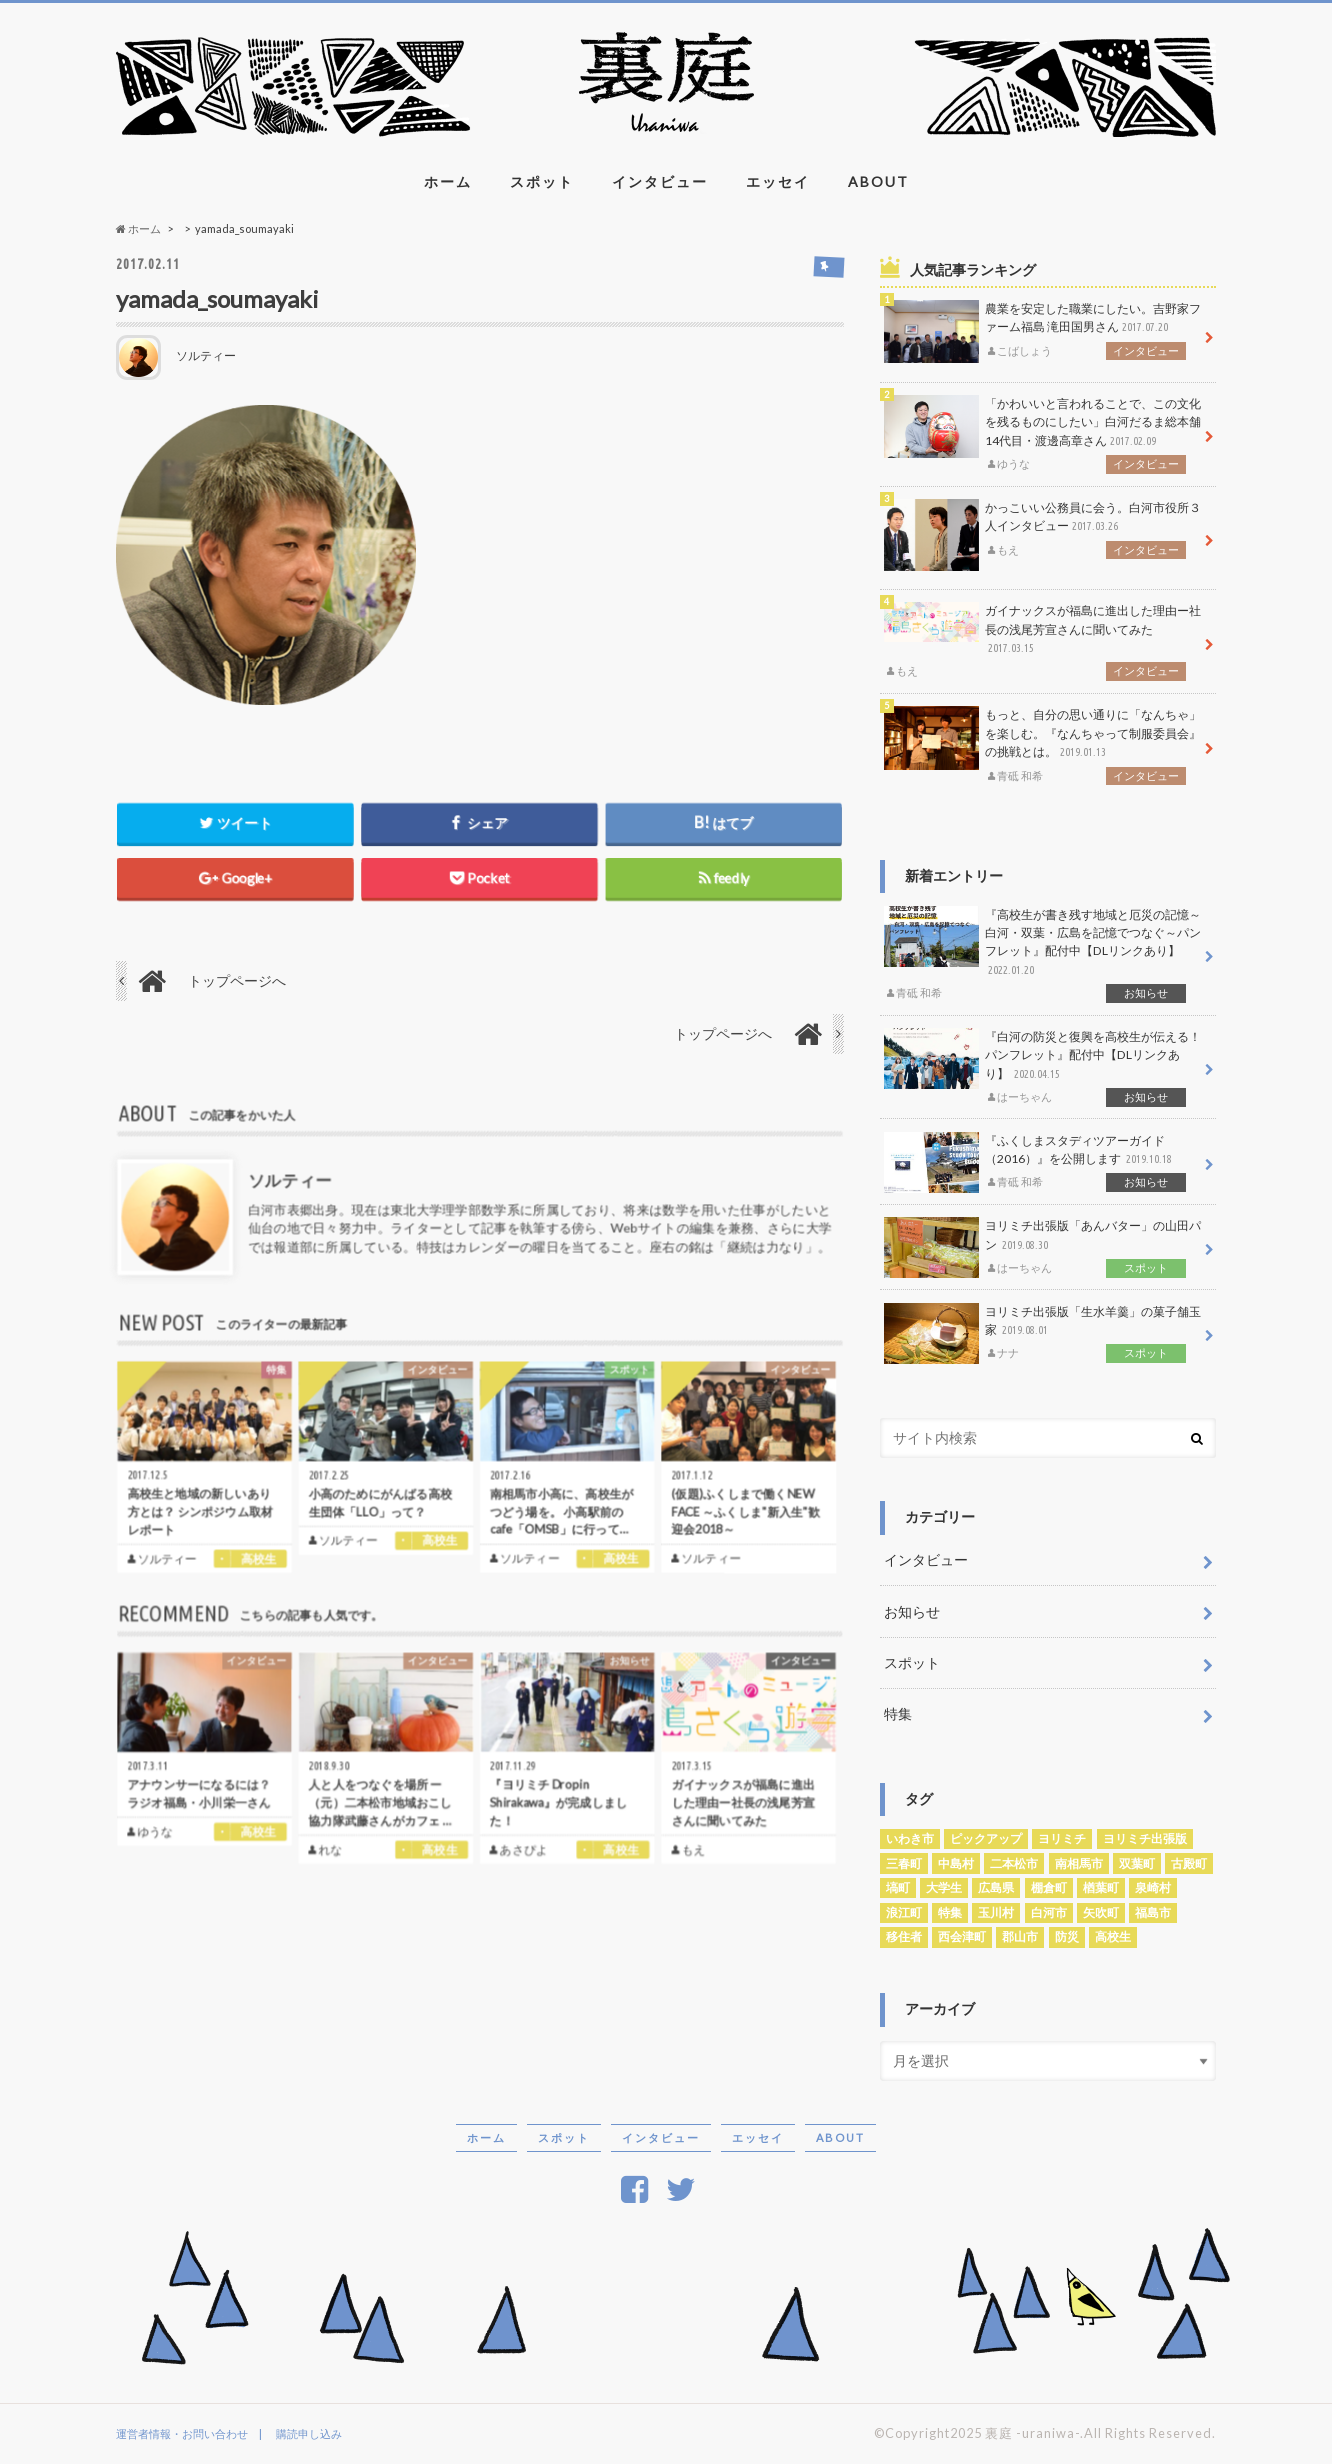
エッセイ (778, 181)
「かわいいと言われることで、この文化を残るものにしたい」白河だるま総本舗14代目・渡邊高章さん (1043, 434)
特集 (898, 1713)
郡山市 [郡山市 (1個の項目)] (1020, 1936)
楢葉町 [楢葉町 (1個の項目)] (1101, 1887)
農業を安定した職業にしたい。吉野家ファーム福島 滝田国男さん (1043, 331)
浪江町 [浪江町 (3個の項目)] (904, 1912)
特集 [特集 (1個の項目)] (950, 1912)
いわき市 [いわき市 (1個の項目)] (910, 1838)
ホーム (448, 181)
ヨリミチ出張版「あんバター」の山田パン (1043, 1247)
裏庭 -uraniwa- (1032, 2433)
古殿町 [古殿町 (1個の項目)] (1189, 1863)
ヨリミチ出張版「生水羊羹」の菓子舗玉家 (1043, 1333)
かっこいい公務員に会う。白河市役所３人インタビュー (1043, 535)
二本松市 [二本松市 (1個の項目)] (1014, 1863)
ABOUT (878, 181)
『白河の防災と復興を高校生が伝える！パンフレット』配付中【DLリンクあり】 (1043, 1067)
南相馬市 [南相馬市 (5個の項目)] (1079, 1863)
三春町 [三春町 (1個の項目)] (904, 1863)
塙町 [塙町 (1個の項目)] (898, 1887)
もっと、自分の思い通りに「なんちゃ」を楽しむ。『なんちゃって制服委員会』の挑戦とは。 (1043, 745)
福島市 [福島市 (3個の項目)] (1153, 1912)
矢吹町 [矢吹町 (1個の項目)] (1101, 1912)
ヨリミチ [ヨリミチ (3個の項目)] (1062, 1838)
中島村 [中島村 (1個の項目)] (956, 1863)
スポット (542, 181)
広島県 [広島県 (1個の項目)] (996, 1887)
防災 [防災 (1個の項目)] (1067, 1936)
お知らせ (912, 1611)
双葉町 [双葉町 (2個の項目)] (1137, 1863)
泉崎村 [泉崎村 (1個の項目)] (1153, 1887)
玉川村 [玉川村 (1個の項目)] (996, 1912)
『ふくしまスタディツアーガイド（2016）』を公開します (1043, 1162)
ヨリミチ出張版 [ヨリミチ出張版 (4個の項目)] (1145, 1838)
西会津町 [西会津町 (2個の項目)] (962, 1936)
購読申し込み (309, 2433)
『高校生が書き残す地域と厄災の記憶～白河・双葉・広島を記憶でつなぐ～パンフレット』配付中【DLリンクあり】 (1043, 954)
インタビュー (660, 181)
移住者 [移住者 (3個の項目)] (904, 1936)
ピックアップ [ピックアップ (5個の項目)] (986, 1838)
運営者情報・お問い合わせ (182, 2433)
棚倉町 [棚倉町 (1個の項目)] (1049, 1887)
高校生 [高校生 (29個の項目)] (1113, 1936)
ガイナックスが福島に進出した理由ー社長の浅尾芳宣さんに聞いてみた (1043, 641)
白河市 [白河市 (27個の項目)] (1049, 1912)
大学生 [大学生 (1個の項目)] (944, 1887)
